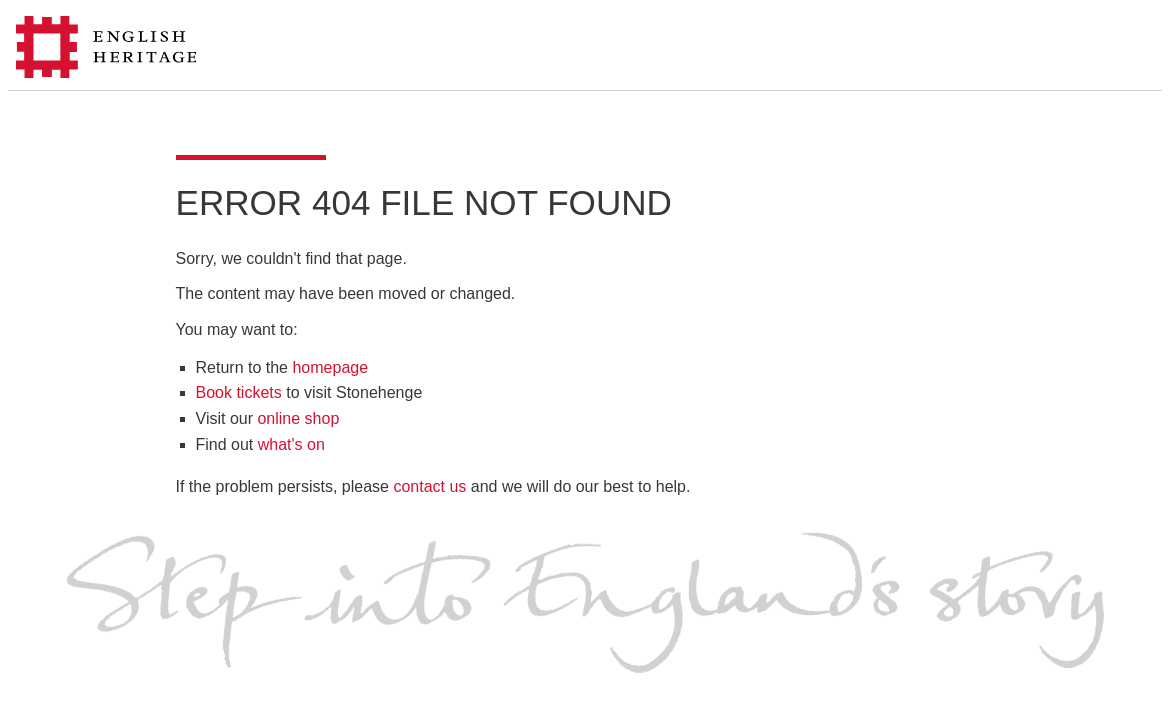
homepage (330, 367)
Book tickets (239, 392)
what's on (291, 444)
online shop (298, 418)
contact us (429, 486)
